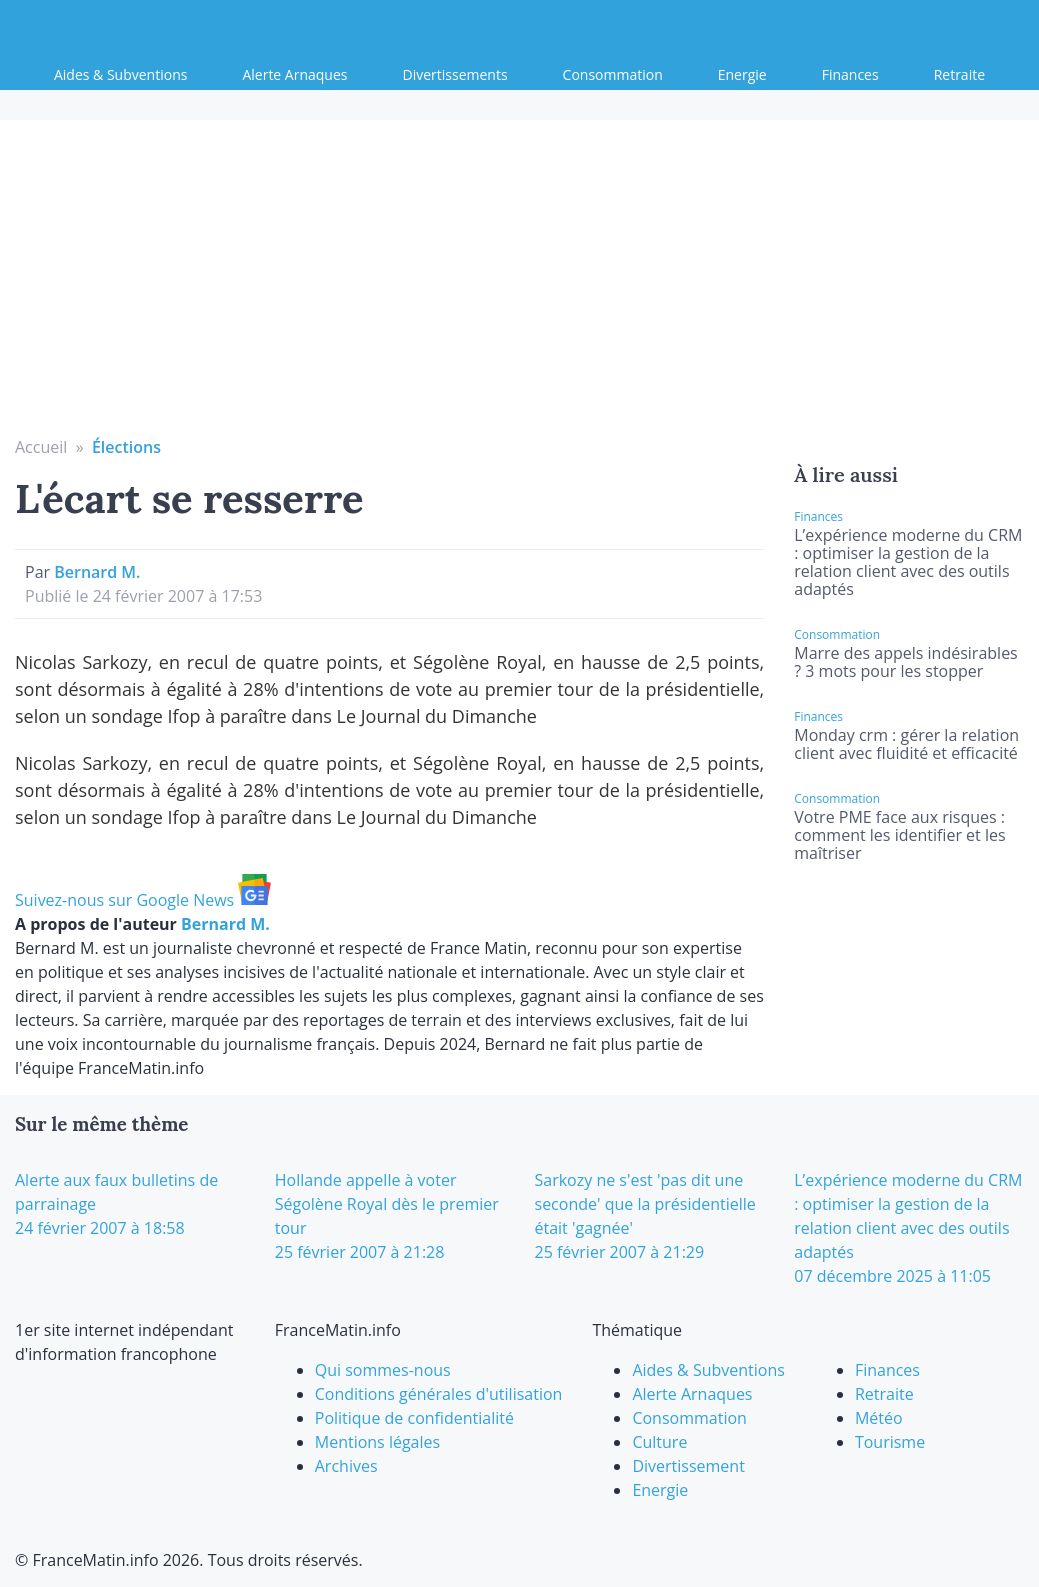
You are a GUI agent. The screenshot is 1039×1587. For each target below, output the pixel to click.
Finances (850, 74)
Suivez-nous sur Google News (143, 900)
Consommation (613, 74)
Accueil (41, 447)
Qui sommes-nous (383, 1370)
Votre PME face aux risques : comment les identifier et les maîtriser (899, 835)
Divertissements (455, 74)
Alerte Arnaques (294, 74)
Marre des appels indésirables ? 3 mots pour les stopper (905, 662)
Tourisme (890, 1442)
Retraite (959, 74)
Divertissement (688, 1466)
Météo (879, 1418)
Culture (659, 1442)
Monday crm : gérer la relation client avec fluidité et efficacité (906, 744)
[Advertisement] (520, 285)
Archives (346, 1466)
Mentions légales (377, 1442)
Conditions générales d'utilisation (439, 1394)
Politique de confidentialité (414, 1418)
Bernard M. (97, 572)
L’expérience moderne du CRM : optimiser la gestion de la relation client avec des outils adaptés (908, 562)
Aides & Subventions (120, 74)
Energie (742, 74)
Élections (126, 447)
